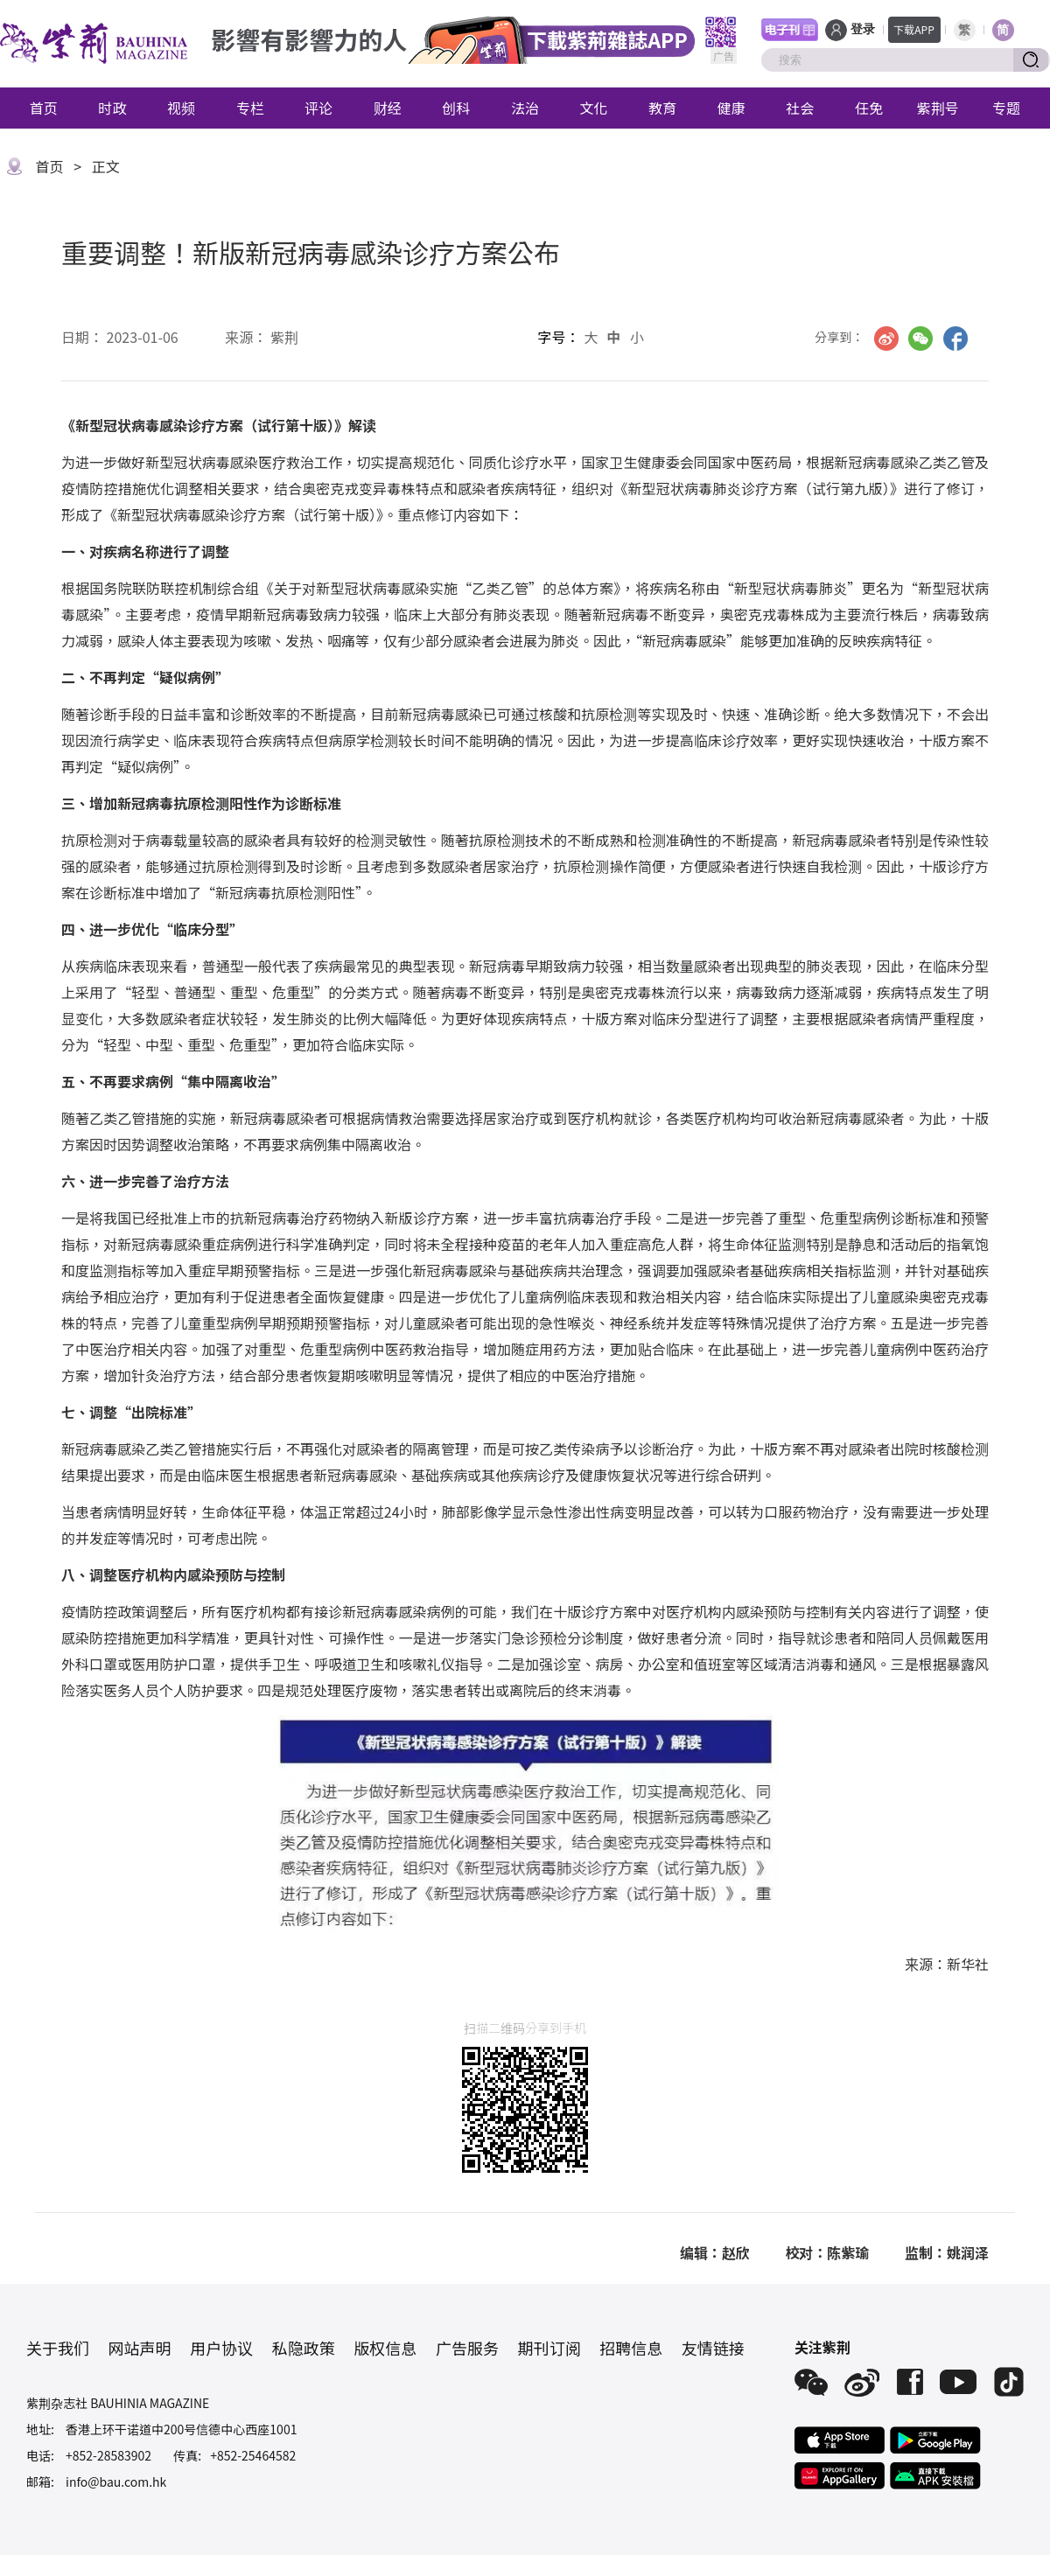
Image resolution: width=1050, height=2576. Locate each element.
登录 (862, 29)
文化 (594, 107)
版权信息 (385, 2347)
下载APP (913, 29)
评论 (318, 107)
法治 (525, 107)
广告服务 (467, 2347)
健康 (732, 107)
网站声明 (140, 2347)
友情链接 (713, 2347)
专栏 (250, 107)
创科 (456, 107)
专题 (1006, 107)
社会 (800, 107)
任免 (869, 107)
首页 (44, 107)
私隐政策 (303, 2347)
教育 (662, 107)
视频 (181, 107)
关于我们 (57, 2347)
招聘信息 (630, 2347)
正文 (106, 166)
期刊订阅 (549, 2347)
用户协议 (221, 2347)
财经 (388, 107)
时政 (112, 107)
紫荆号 (938, 107)
